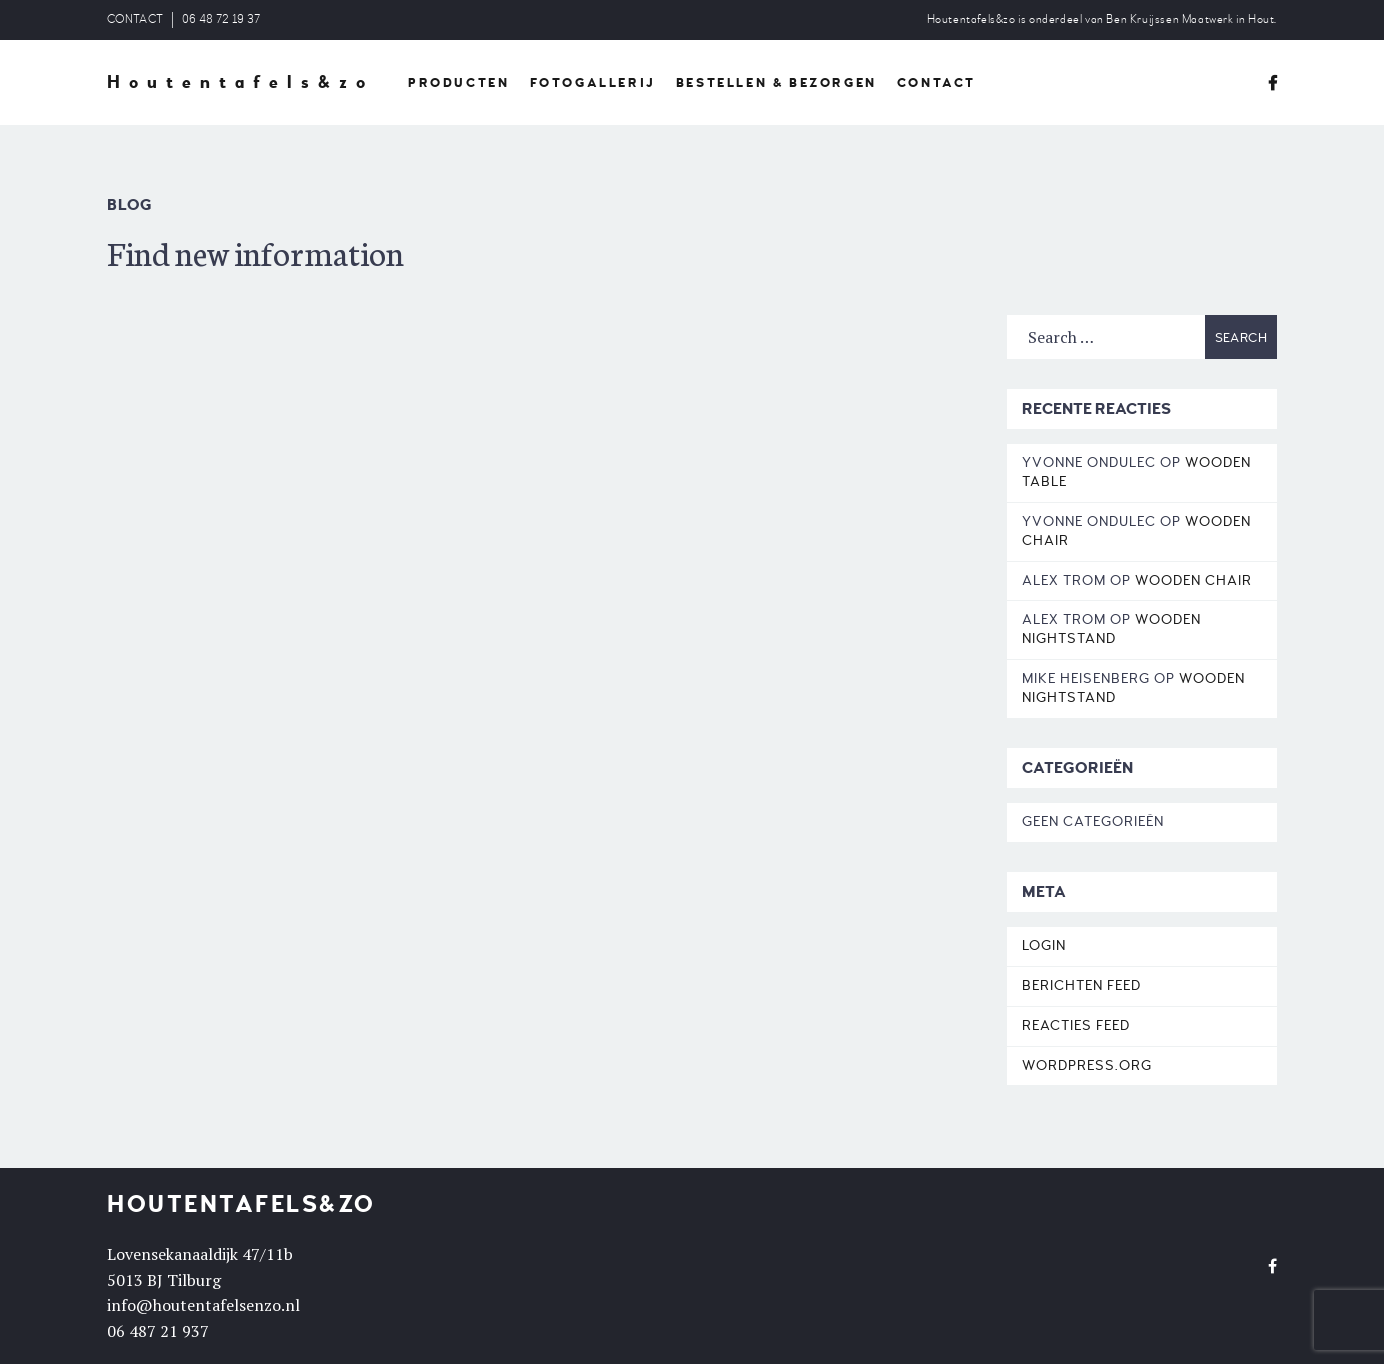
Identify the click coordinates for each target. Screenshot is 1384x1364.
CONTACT (135, 19)
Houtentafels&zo (240, 83)
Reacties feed (1076, 1025)
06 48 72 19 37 (221, 19)
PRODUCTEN (458, 83)
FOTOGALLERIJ (593, 83)
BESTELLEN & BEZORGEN (776, 83)
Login (1044, 945)
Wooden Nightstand (1111, 629)
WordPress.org (1087, 1065)
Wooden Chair (1193, 580)
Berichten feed (1081, 985)
